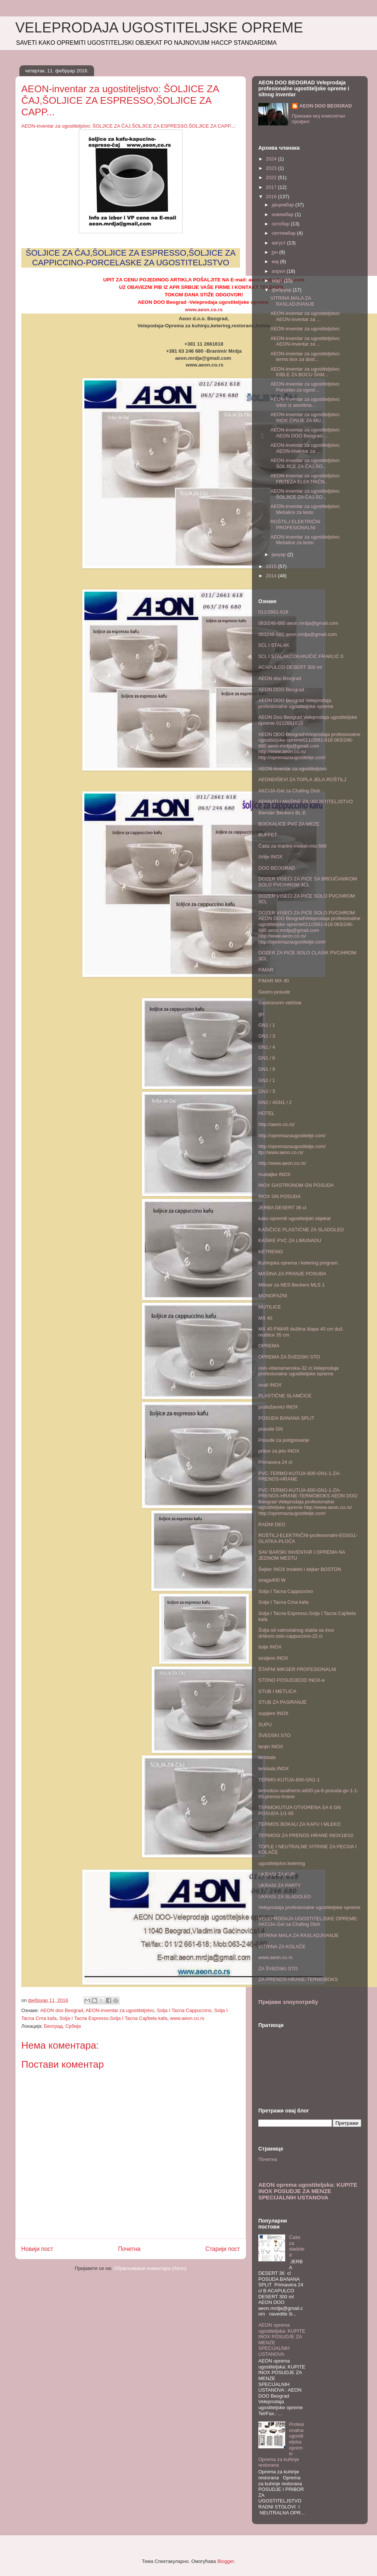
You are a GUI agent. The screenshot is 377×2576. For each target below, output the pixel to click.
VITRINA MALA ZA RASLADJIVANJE (292, 301)
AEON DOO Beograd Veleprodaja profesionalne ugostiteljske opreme (295, 703)
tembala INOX (273, 1768)
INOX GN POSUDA (279, 1196)
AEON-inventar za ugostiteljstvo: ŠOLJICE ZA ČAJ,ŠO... (305, 463)
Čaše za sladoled (296, 2246)
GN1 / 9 (266, 1069)
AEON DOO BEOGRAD (325, 106)
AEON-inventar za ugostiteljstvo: (305, 328)
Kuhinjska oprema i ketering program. (298, 1263)
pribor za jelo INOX (278, 1451)
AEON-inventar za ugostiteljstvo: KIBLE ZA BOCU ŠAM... (305, 372)
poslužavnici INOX (278, 1407)
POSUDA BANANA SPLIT (286, 1418)
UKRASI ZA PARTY (279, 1885)
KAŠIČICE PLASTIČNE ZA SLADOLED (301, 1229)
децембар (283, 205)
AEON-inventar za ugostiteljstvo (119, 2010)
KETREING (270, 1251)
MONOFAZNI (272, 1295)
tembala (266, 1757)
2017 (272, 187)
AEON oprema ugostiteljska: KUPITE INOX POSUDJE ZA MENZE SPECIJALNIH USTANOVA (307, 2191)
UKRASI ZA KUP (276, 1874)
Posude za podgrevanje (283, 1440)
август (279, 243)
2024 (272, 159)
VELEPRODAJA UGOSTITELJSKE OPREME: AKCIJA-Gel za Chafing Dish (308, 1921)
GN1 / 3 (266, 1036)
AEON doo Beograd (61, 2010)
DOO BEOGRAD (276, 868)
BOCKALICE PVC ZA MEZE (289, 824)
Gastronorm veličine (280, 1002)
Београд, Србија (62, 2026)
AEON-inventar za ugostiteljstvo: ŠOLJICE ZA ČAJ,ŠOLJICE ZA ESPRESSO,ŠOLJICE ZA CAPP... (127, 126)
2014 (272, 575)
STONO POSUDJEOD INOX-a (291, 1680)
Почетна (129, 2249)
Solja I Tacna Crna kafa (283, 1602)
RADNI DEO (271, 1524)
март (278, 280)
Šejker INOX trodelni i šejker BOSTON (299, 1569)
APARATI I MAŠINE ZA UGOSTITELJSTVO (305, 801)
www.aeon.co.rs (204, 309)
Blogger (225, 2561)
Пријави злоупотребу (288, 2002)
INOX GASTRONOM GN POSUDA (296, 1185)
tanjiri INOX (270, 1746)
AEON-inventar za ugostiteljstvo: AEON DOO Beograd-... (305, 433)
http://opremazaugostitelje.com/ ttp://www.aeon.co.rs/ (292, 1149)
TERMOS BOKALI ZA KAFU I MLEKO (299, 1824)
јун (275, 252)
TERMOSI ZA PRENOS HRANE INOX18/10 (305, 1835)
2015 (272, 566)
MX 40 (265, 1318)
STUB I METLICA (277, 1691)
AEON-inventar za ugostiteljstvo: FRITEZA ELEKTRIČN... (305, 478)
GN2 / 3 (266, 1091)
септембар (284, 233)
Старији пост (222, 2249)
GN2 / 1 (266, 1080)
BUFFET (267, 835)
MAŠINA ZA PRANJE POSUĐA (292, 1273)
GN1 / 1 (266, 1025)
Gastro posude (274, 992)
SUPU (265, 1724)
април (279, 271)
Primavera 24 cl (275, 1462)
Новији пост (37, 2249)
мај (276, 261)
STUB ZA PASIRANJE (282, 1702)
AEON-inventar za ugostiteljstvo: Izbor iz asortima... (305, 402)
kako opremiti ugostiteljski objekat (294, 1218)
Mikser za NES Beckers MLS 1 (291, 1285)
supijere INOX (273, 1713)
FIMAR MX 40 (273, 980)
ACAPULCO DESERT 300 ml (290, 667)
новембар (283, 214)
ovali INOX (269, 1385)
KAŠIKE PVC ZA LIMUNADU (289, 1240)
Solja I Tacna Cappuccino (184, 2010)
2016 (272, 196)
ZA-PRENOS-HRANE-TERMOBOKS (298, 1979)
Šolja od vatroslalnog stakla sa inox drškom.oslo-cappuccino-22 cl (296, 1633)
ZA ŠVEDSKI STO (278, 1968)
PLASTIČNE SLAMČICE (284, 1395)
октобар (281, 224)
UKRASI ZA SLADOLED (284, 1896)
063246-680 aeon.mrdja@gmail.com (297, 634)
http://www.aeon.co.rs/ (282, 1163)
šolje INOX (269, 1647)
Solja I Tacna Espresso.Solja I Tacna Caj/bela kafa (113, 2018)
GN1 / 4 (266, 1047)
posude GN (270, 1429)
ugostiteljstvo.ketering (281, 1863)
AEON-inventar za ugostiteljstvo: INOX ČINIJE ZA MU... (305, 417)
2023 (272, 168)
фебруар (282, 290)
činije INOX (270, 857)
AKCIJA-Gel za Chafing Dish (289, 790)
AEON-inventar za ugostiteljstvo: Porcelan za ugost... (305, 387)
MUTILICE (269, 1307)
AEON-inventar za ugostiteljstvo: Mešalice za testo (305, 509)
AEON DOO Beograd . (282, 689)
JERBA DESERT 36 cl (282, 1207)
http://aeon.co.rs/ (276, 1124)
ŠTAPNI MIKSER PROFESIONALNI (297, 1669)
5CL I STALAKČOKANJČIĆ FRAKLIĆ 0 (300, 656)
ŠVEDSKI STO (274, 1735)
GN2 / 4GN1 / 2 (275, 1102)
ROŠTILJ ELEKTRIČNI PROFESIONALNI (295, 524)
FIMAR (265, 970)
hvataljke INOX (274, 1174)
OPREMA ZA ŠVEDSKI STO (289, 1357)
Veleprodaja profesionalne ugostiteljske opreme (309, 1907)
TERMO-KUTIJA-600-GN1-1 (289, 1780)
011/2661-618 (273, 612)
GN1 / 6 (266, 1058)
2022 (272, 177)
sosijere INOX (273, 1658)
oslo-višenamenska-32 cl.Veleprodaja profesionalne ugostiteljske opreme (298, 1371)
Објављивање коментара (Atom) (150, 2268)
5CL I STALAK (273, 645)
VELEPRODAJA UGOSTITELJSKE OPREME (159, 27)
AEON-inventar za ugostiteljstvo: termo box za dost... (305, 356)
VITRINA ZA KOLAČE (281, 1946)
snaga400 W (272, 1580)
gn (261, 1014)
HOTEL (266, 1113)
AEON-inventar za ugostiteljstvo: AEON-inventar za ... (305, 316)
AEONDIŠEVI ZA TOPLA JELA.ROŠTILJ (302, 779)
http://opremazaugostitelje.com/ (292, 1135)
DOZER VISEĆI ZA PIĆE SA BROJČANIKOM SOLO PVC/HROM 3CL (307, 882)
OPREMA (268, 1345)
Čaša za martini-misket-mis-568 (292, 846)
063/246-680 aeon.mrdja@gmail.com (298, 623)
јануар (279, 554)
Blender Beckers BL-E (282, 812)
